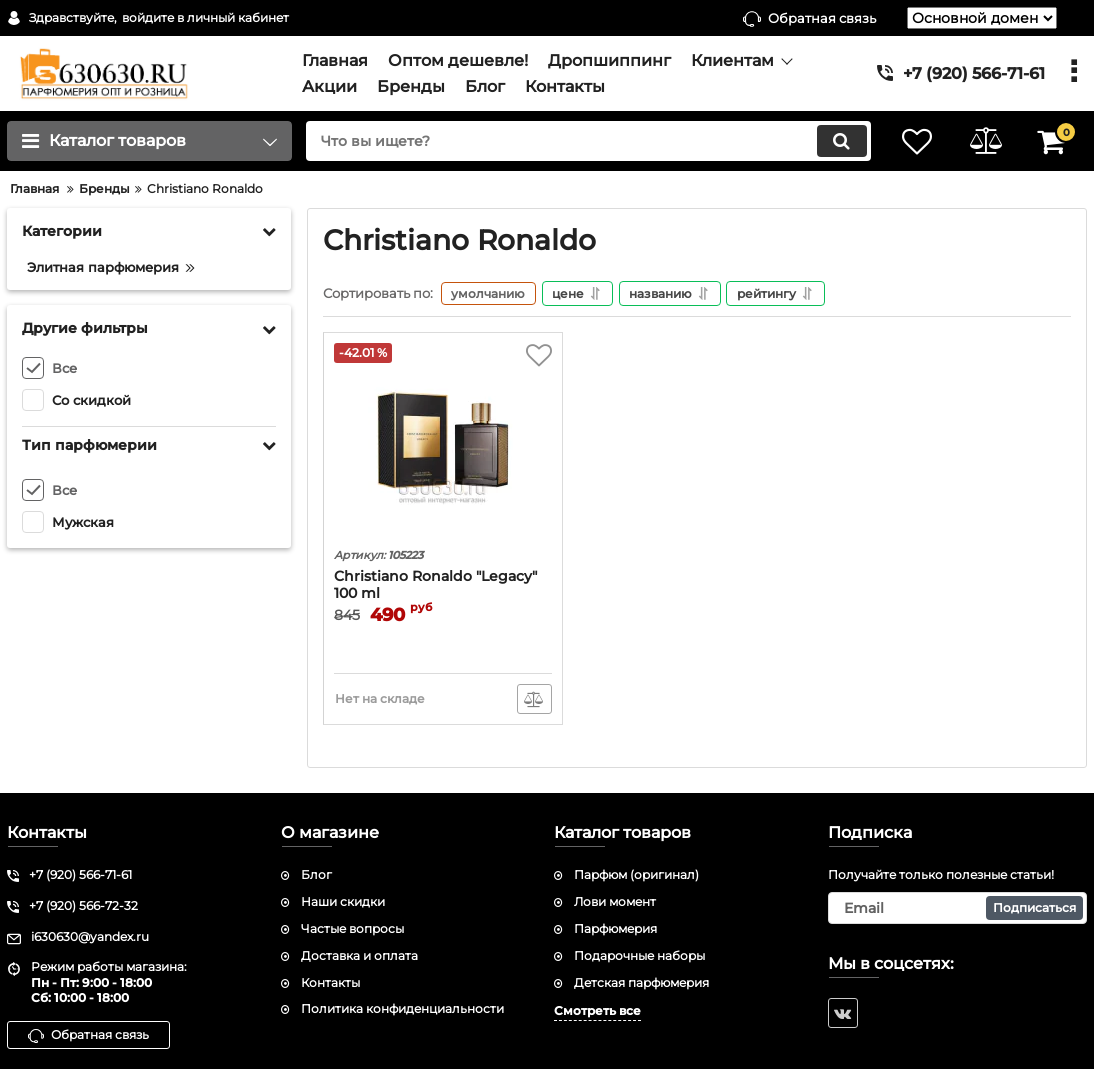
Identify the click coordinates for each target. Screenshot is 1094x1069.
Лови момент (615, 901)
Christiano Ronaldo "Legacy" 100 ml (435, 586)
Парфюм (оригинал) (636, 875)
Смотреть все (597, 1011)
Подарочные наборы (639, 955)
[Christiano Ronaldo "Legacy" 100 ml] (443, 443)
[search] (584, 141)
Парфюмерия (615, 928)
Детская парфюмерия (641, 982)
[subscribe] (958, 908)
